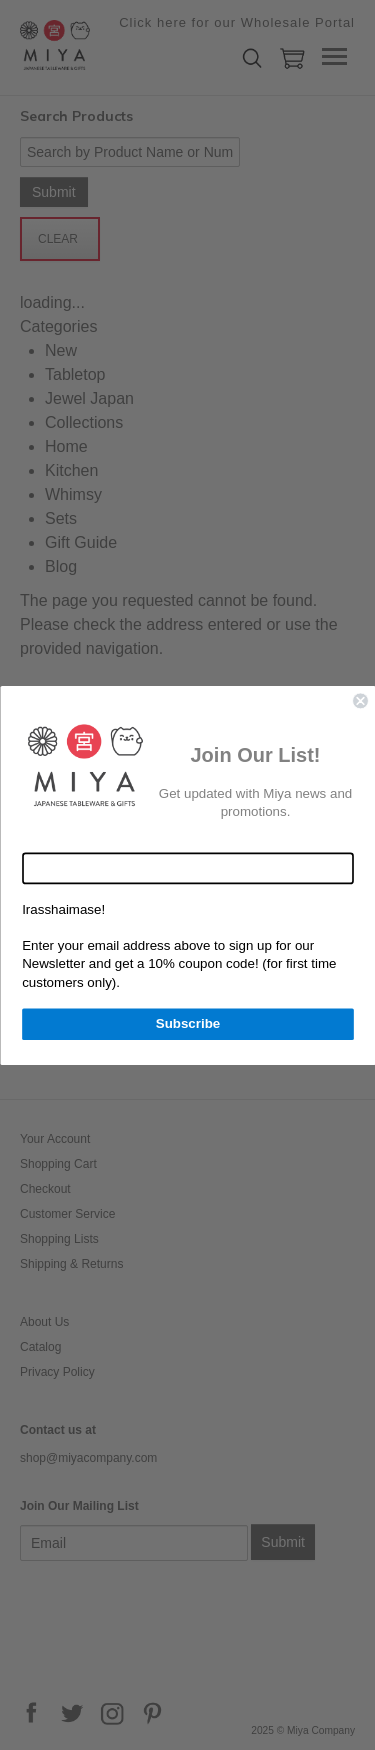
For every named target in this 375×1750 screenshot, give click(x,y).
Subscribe (187, 1023)
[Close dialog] (360, 700)
